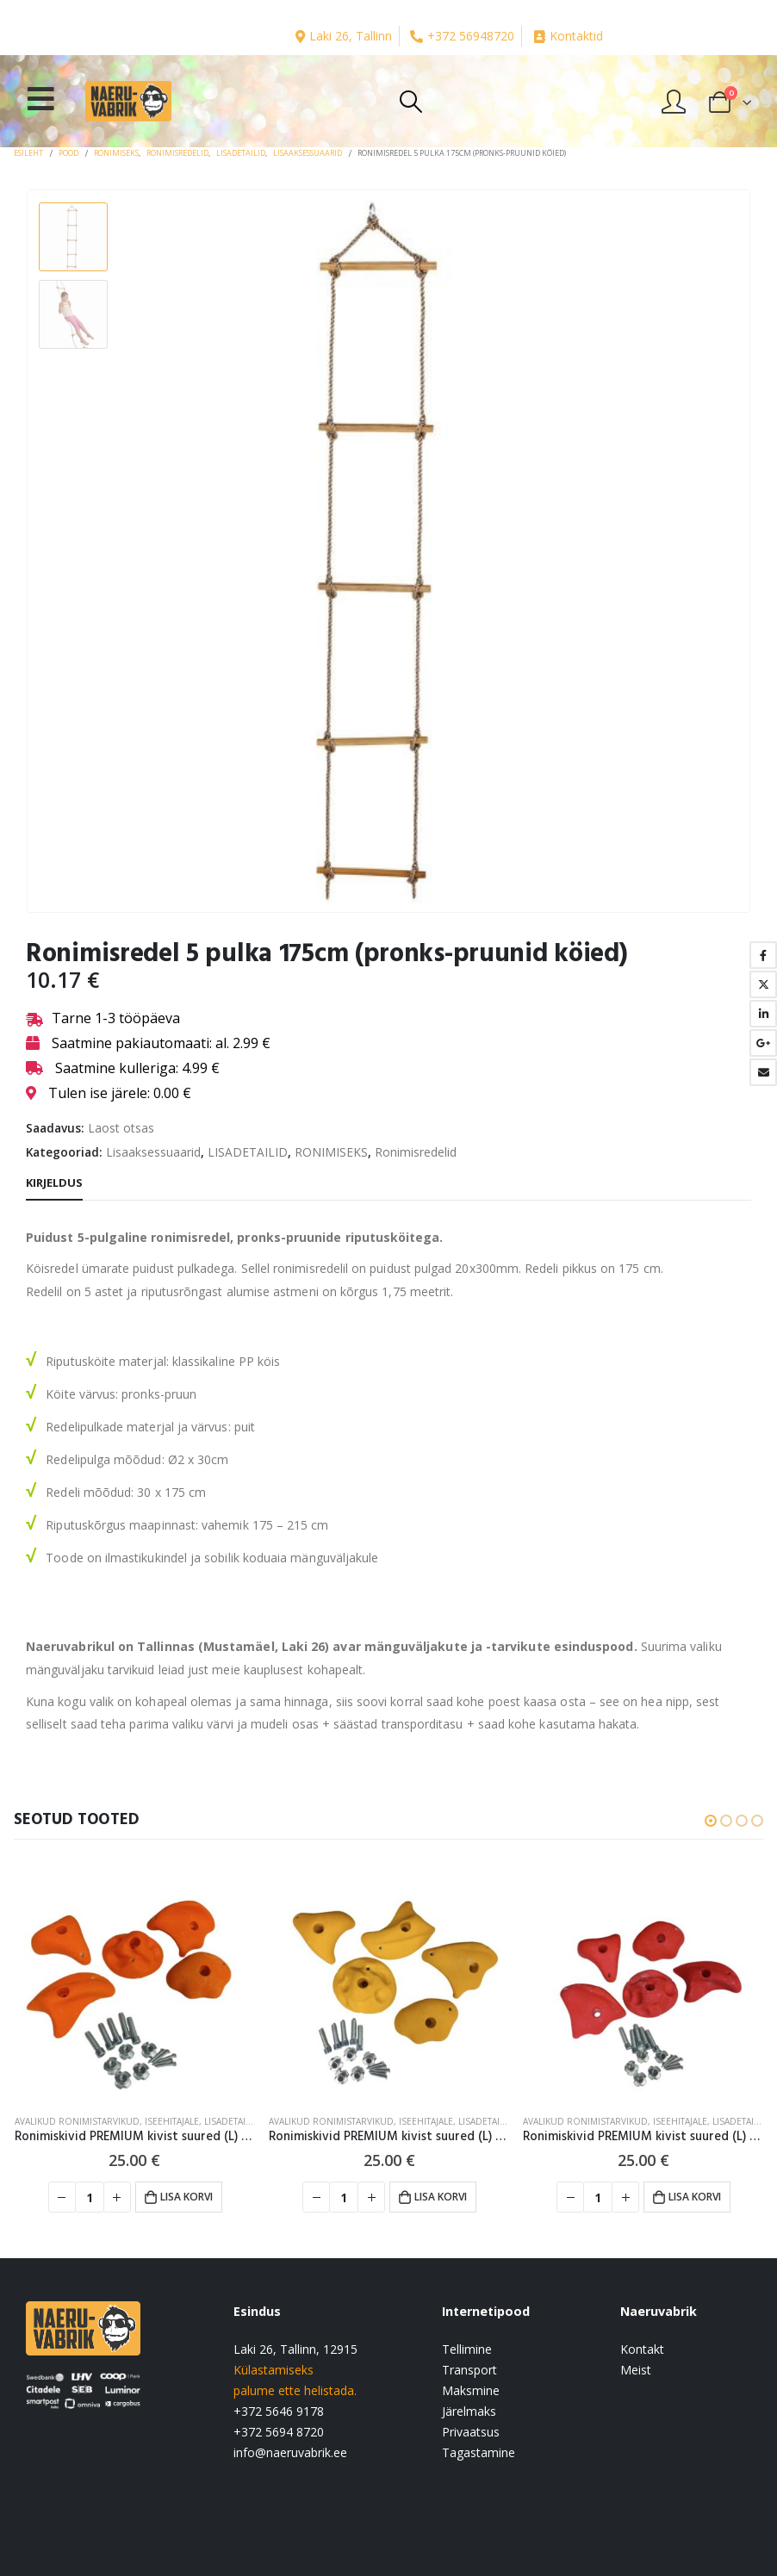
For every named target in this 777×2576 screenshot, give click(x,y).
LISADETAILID (248, 1152)
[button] (710, 1820)
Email (763, 1072)
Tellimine (467, 2349)
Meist (635, 2370)
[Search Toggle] (410, 101)
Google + (763, 1043)
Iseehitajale (172, 2121)
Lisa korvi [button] (186, 2196)
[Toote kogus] (89, 2197)
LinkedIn (763, 1013)
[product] (135, 1980)
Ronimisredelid (416, 1152)
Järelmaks (469, 2411)
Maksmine (471, 2390)
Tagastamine (478, 2452)
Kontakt (642, 2349)
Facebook (763, 955)
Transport (469, 2370)
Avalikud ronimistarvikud (77, 2121)
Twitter (763, 984)
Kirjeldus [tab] (54, 1182)
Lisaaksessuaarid (153, 1152)
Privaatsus (471, 2432)
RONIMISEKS (331, 1152)
